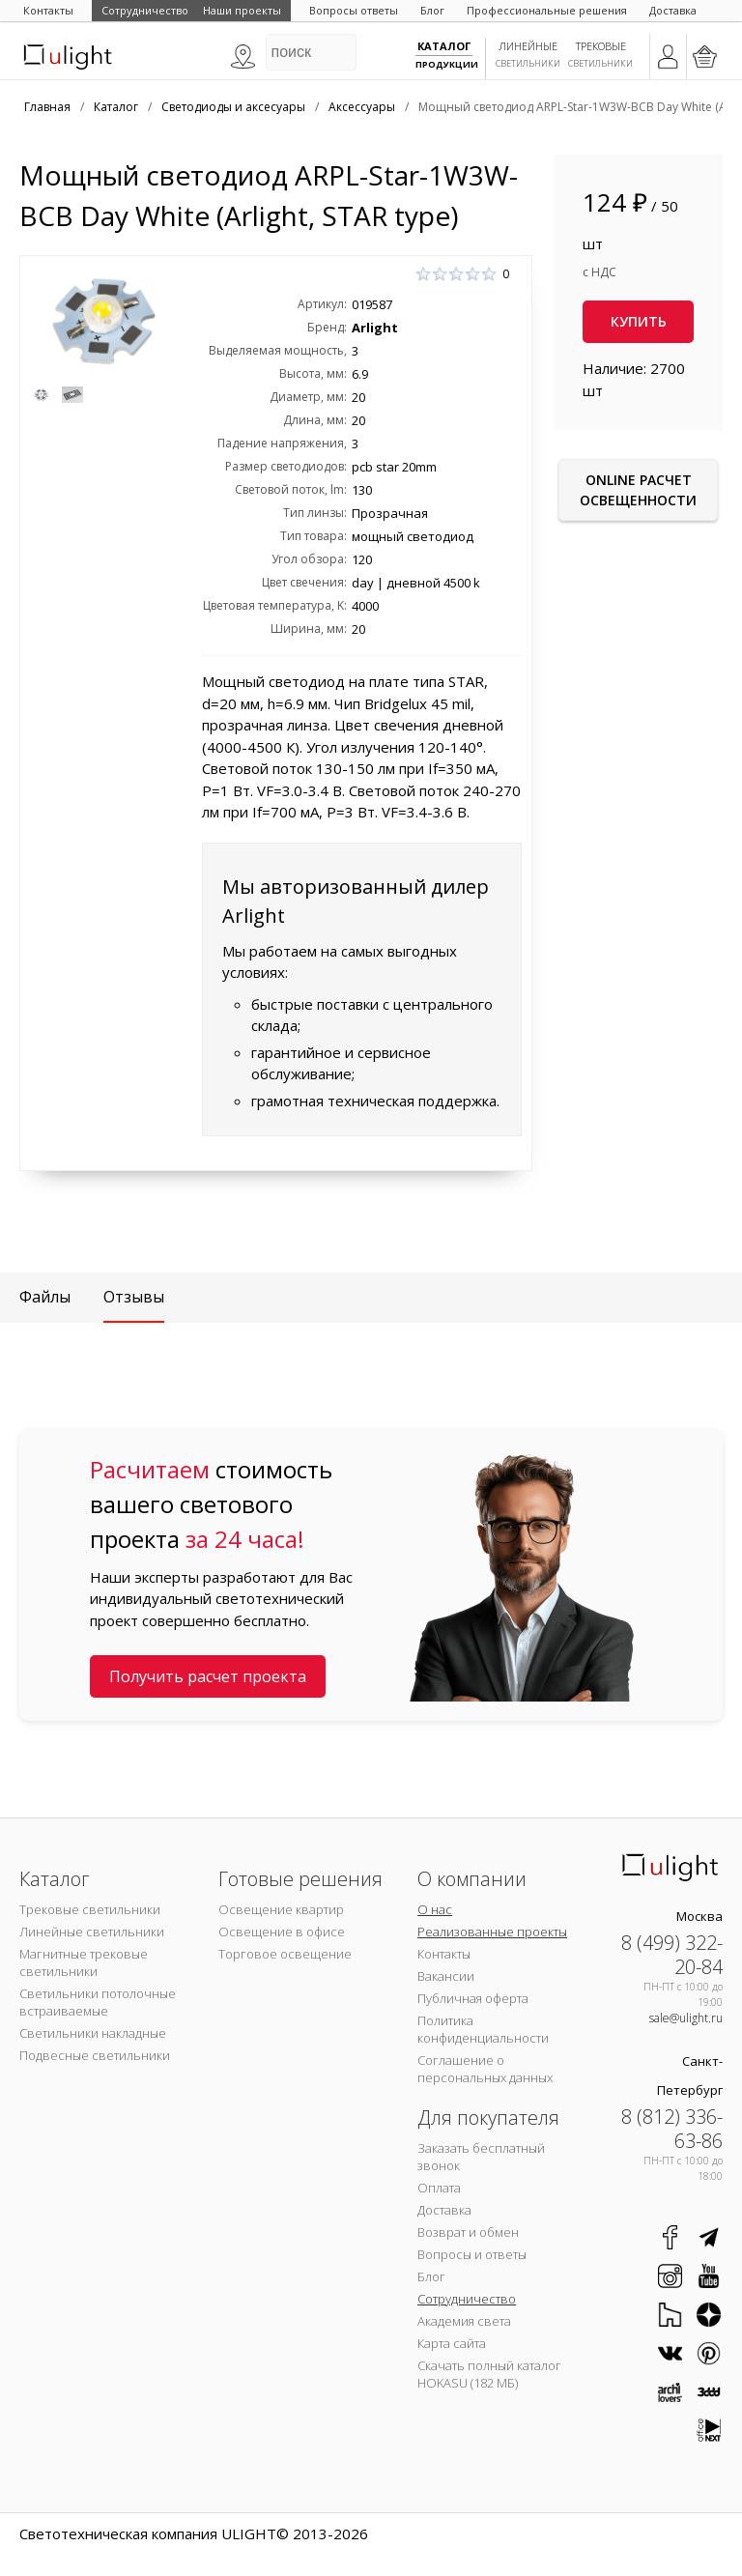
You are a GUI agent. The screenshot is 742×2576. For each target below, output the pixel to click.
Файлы (45, 1296)
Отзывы (133, 1296)
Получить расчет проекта (207, 1676)
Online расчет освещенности (638, 490)
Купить (639, 321)
